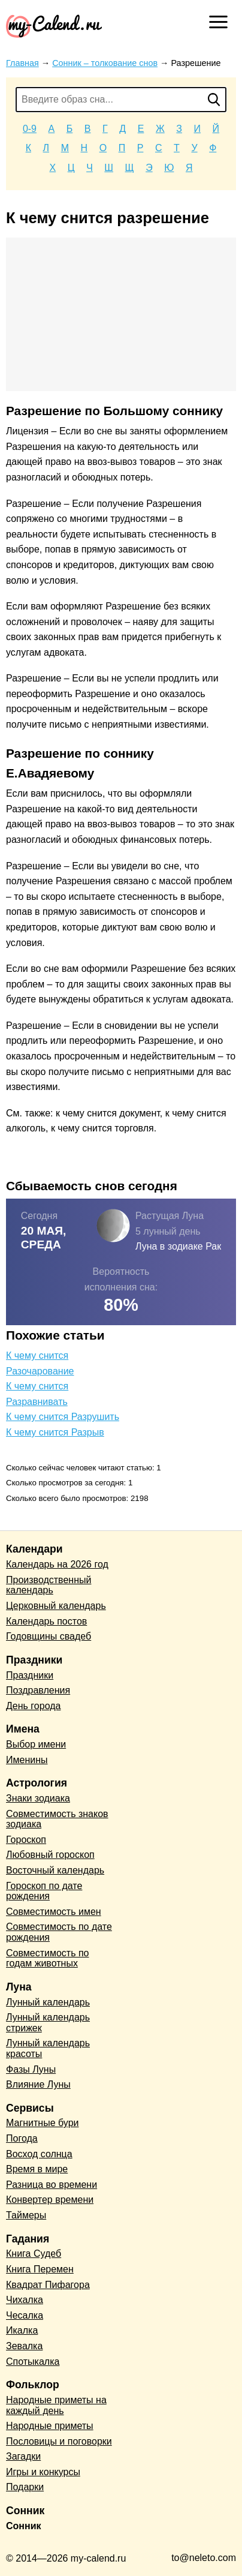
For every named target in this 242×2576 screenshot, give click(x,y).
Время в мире (37, 2169)
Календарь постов (46, 1621)
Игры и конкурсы (43, 2472)
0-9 (30, 129)
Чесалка (24, 2315)
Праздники (29, 1675)
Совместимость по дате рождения (59, 1932)
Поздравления (38, 1690)
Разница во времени (51, 2184)
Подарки (25, 2487)
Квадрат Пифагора (48, 2285)
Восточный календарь (55, 1870)
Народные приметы (49, 2426)
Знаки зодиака (38, 1798)
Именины (27, 1760)
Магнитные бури (42, 2123)
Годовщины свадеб (48, 1636)
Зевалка (24, 2346)
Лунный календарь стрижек (48, 2022)
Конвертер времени (49, 2199)
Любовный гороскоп (50, 1855)
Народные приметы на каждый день (56, 2405)
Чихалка (24, 2300)
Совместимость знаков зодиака (57, 1819)
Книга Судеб (33, 2253)
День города (33, 1706)
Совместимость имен (53, 1912)
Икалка (22, 2330)
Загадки (23, 2456)
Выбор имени (36, 1744)
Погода (22, 2138)
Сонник (23, 2526)
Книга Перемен (40, 2269)
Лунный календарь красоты (48, 2048)
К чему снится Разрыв (55, 1432)
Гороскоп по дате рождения (44, 1891)
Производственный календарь (48, 1585)
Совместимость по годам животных (47, 1958)
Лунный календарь (48, 2002)
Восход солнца (39, 2154)
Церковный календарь (56, 1606)
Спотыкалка (32, 2361)
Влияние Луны (38, 2084)
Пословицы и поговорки (59, 2441)
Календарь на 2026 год (57, 1564)
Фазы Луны (31, 2069)
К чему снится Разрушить (62, 1417)
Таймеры (26, 2215)
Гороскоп (26, 1840)
